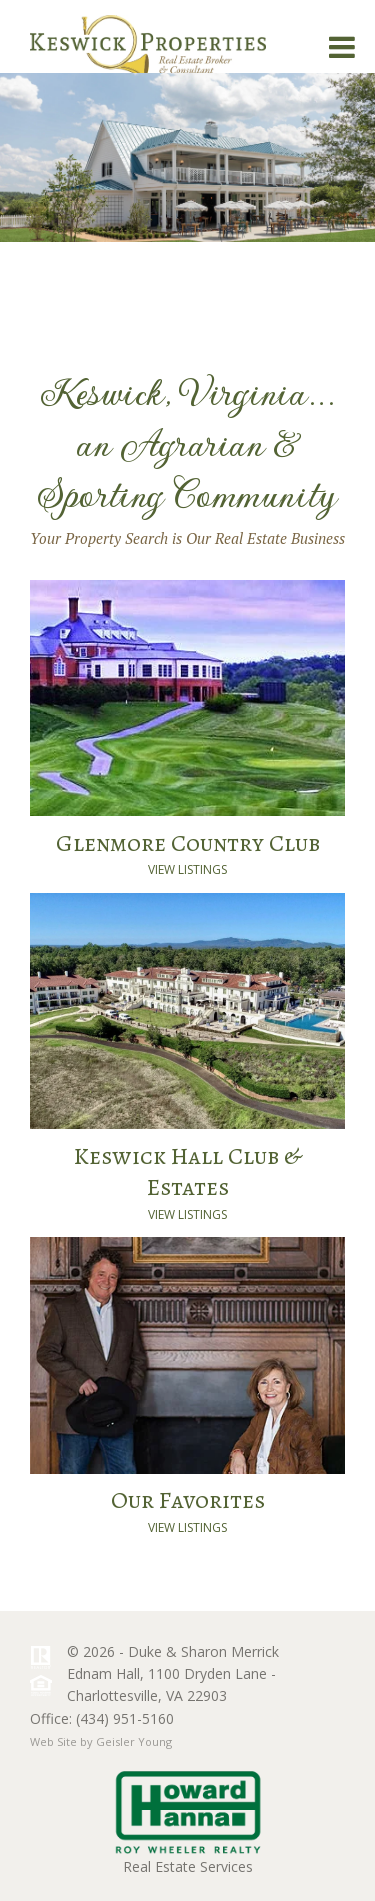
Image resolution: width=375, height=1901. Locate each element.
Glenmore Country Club (188, 843)
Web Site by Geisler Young (101, 1741)
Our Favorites (188, 1500)
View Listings (187, 869)
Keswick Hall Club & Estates (187, 1171)
